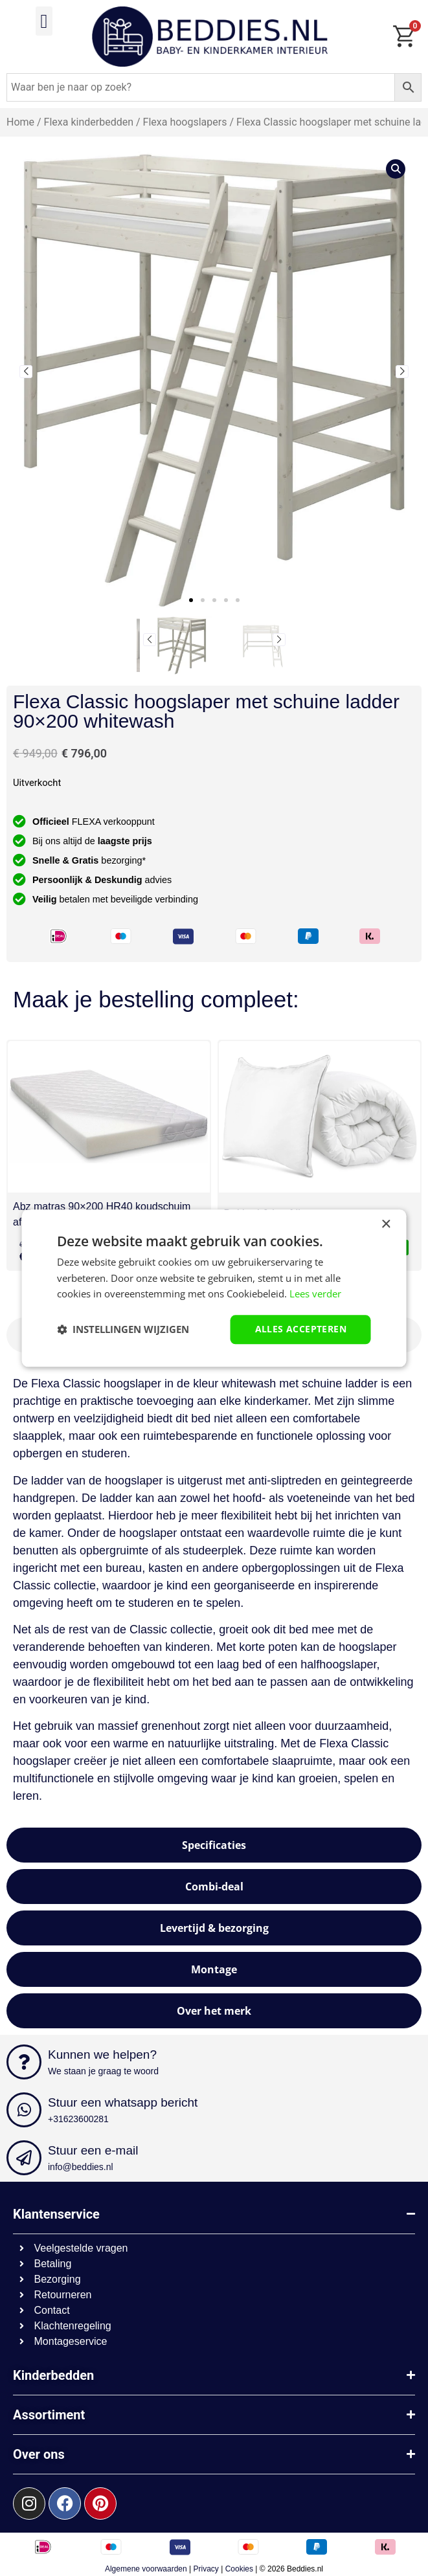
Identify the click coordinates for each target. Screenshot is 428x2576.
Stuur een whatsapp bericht (122, 2102)
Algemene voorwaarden (146, 2568)
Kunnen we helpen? (102, 2054)
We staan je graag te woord (103, 2071)
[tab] (214, 1845)
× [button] (385, 1224)
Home (20, 122)
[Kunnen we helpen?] (23, 2061)
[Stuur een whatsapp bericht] (23, 2109)
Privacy (206, 2568)
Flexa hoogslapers (185, 122)
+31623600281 (78, 2119)
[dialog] (214, 1288)
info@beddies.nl (80, 2167)
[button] (44, 21)
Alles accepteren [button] (300, 1329)
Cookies (239, 2568)
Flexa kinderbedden (88, 122)
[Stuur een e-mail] (23, 2157)
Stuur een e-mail (93, 2150)
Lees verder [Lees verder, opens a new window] (315, 1294)
